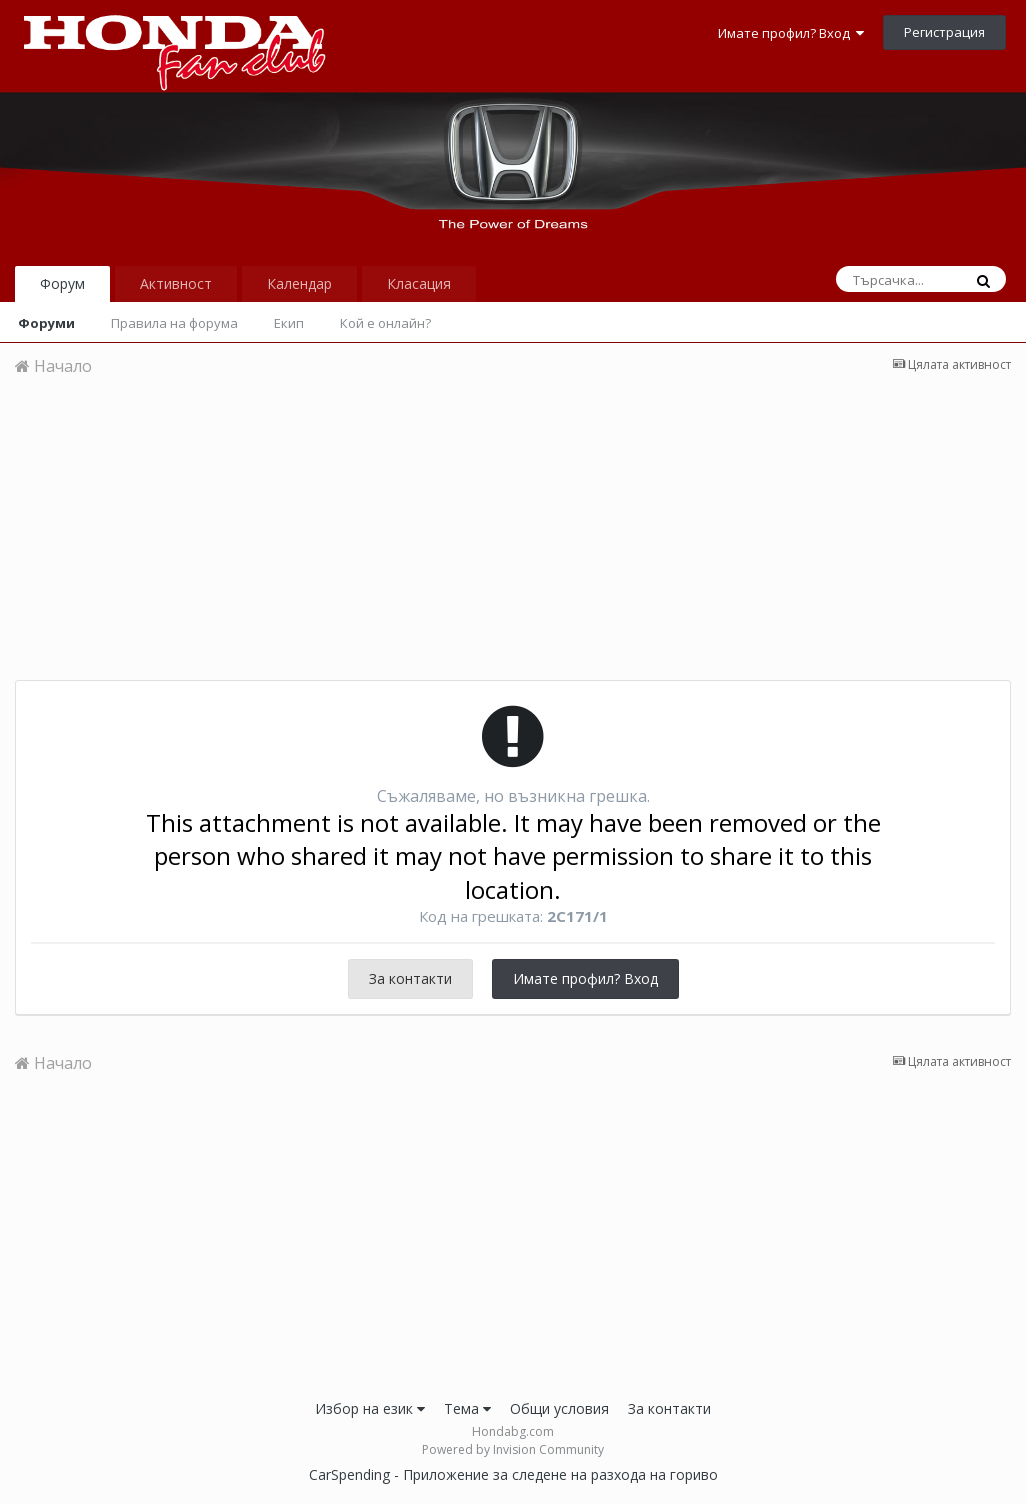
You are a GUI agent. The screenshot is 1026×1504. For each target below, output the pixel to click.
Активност (176, 283)
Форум (62, 283)
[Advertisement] (513, 540)
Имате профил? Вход (791, 33)
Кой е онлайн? (385, 323)
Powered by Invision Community (513, 1449)
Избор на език (370, 1408)
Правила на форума (174, 323)
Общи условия (559, 1408)
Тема (467, 1408)
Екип (289, 323)
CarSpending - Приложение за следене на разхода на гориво (513, 1474)
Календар (299, 283)
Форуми (46, 323)
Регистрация (944, 32)
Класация (419, 283)
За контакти (410, 978)
